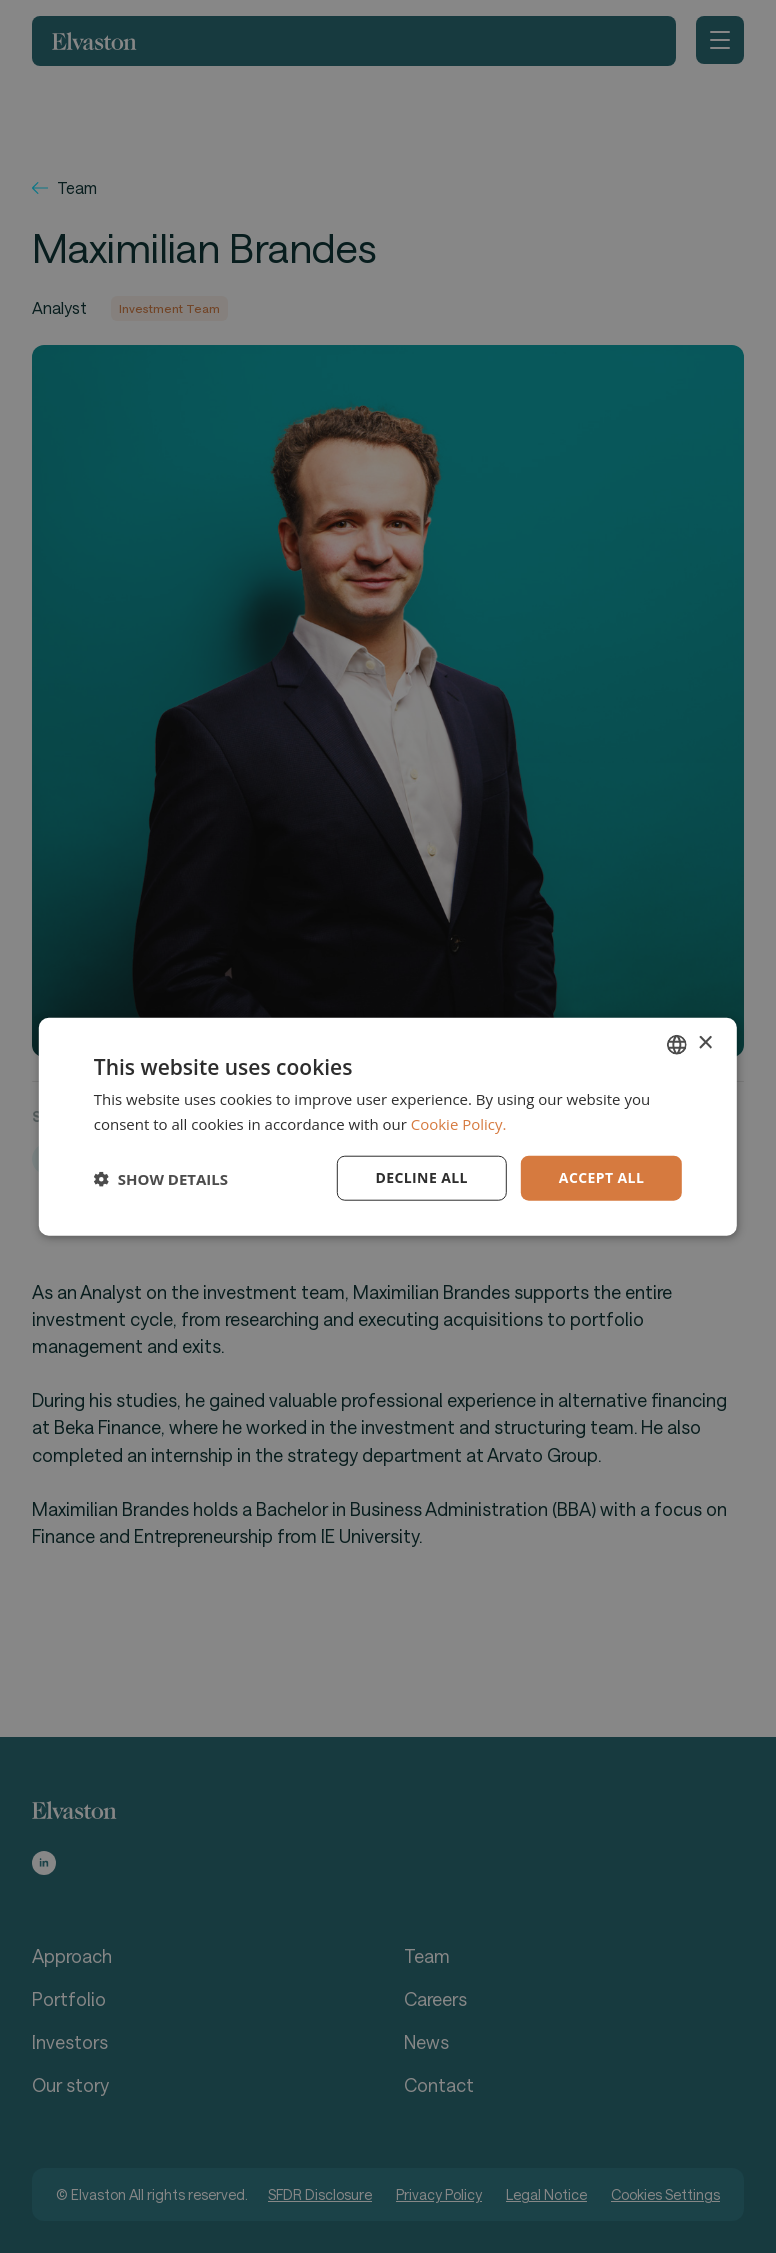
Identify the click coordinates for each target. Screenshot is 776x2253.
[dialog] (388, 1126)
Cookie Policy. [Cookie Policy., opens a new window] (459, 1123)
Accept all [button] (601, 1177)
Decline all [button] (421, 1177)
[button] (161, 1178)
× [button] (704, 1043)
